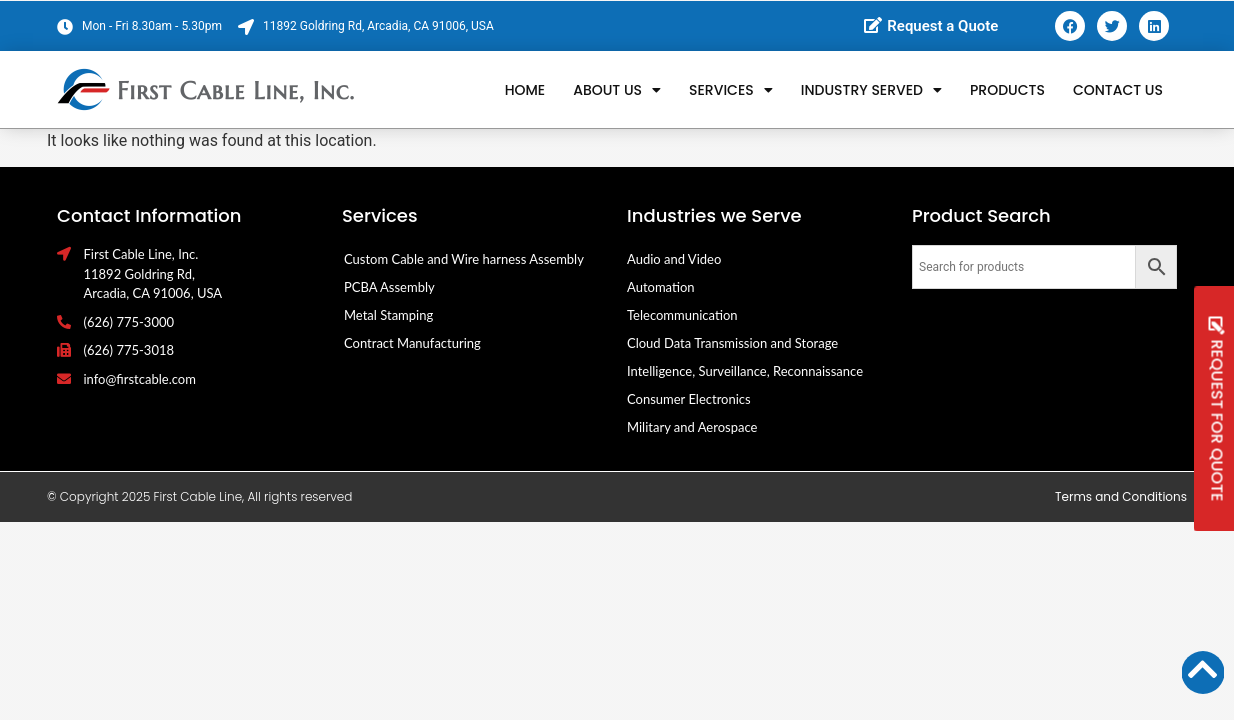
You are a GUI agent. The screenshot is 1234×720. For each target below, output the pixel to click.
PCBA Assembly (389, 287)
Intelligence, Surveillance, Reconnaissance (745, 371)
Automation (661, 287)
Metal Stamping (388, 315)
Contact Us (1118, 90)
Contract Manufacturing (412, 343)
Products (1007, 90)
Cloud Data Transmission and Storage (732, 343)
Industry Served (871, 90)
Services (731, 90)
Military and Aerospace (692, 427)
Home (525, 90)
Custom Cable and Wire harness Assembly (464, 259)
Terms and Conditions (1121, 496)
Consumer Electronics (689, 399)
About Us (617, 90)
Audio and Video (674, 259)
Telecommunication (682, 315)
